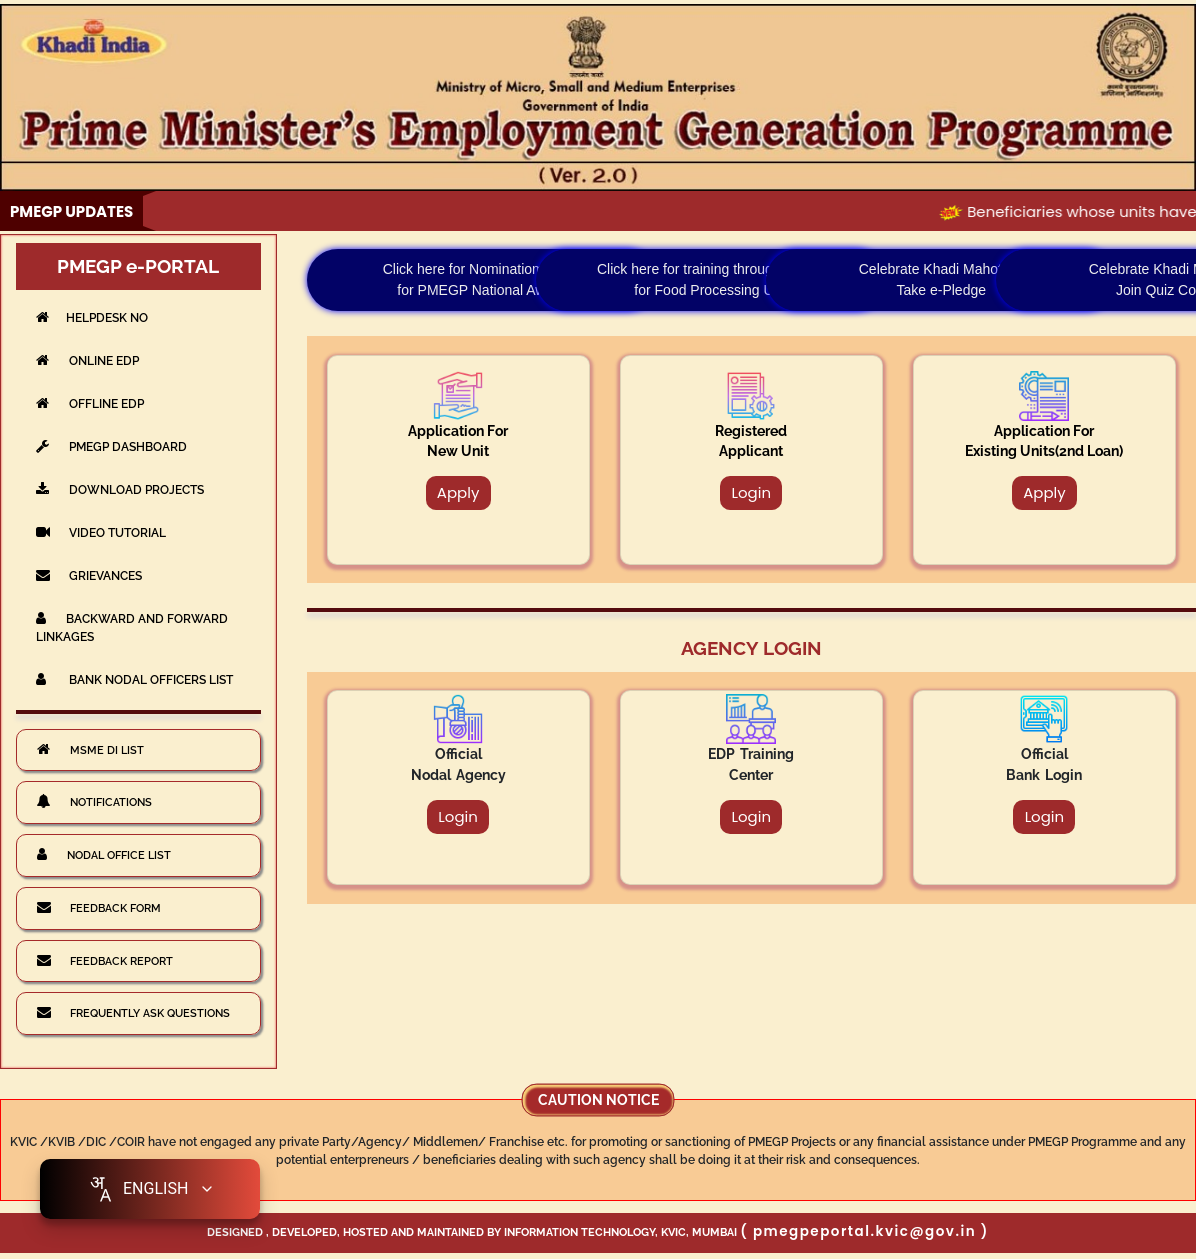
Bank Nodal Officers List (134, 679)
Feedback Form (99, 907)
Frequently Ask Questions (133, 1012)
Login (751, 492)
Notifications (94, 801)
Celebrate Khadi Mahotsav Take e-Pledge (941, 279)
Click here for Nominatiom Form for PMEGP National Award (482, 279)
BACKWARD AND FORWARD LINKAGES (132, 627)
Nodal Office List (104, 854)
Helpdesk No (92, 317)
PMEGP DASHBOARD (111, 446)
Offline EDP (90, 403)
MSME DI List (90, 749)
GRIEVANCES (89, 575)
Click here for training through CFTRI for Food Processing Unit (711, 279)
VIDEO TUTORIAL (101, 532)
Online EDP (87, 360)
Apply (458, 492)
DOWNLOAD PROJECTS (120, 489)
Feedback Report (105, 960)
